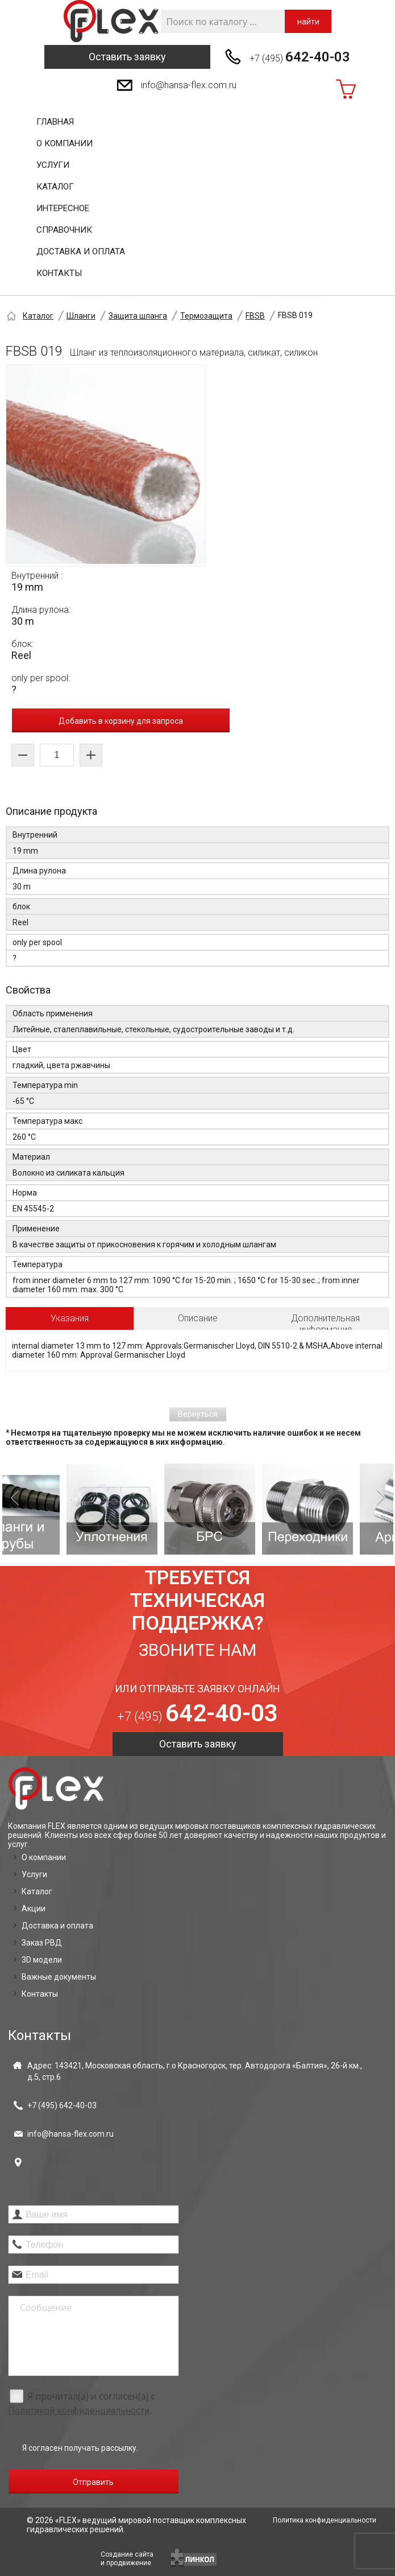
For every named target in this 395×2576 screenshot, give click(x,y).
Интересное (62, 208)
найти (308, 21)
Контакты (59, 273)
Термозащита (206, 315)
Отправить (93, 2482)
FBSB (255, 315)
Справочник (64, 230)
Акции (33, 1908)
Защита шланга (138, 315)
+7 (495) (300, 57)
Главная (55, 122)
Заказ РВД (42, 1942)
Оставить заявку (127, 57)
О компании (64, 143)
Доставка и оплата (80, 251)
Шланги (80, 315)
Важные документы (59, 1976)
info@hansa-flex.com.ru (188, 85)
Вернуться (198, 1414)
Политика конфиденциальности (324, 2520)
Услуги (52, 165)
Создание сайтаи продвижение (127, 2558)
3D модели (42, 1959)
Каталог (55, 187)
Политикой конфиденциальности (78, 2410)
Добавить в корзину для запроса (121, 721)
